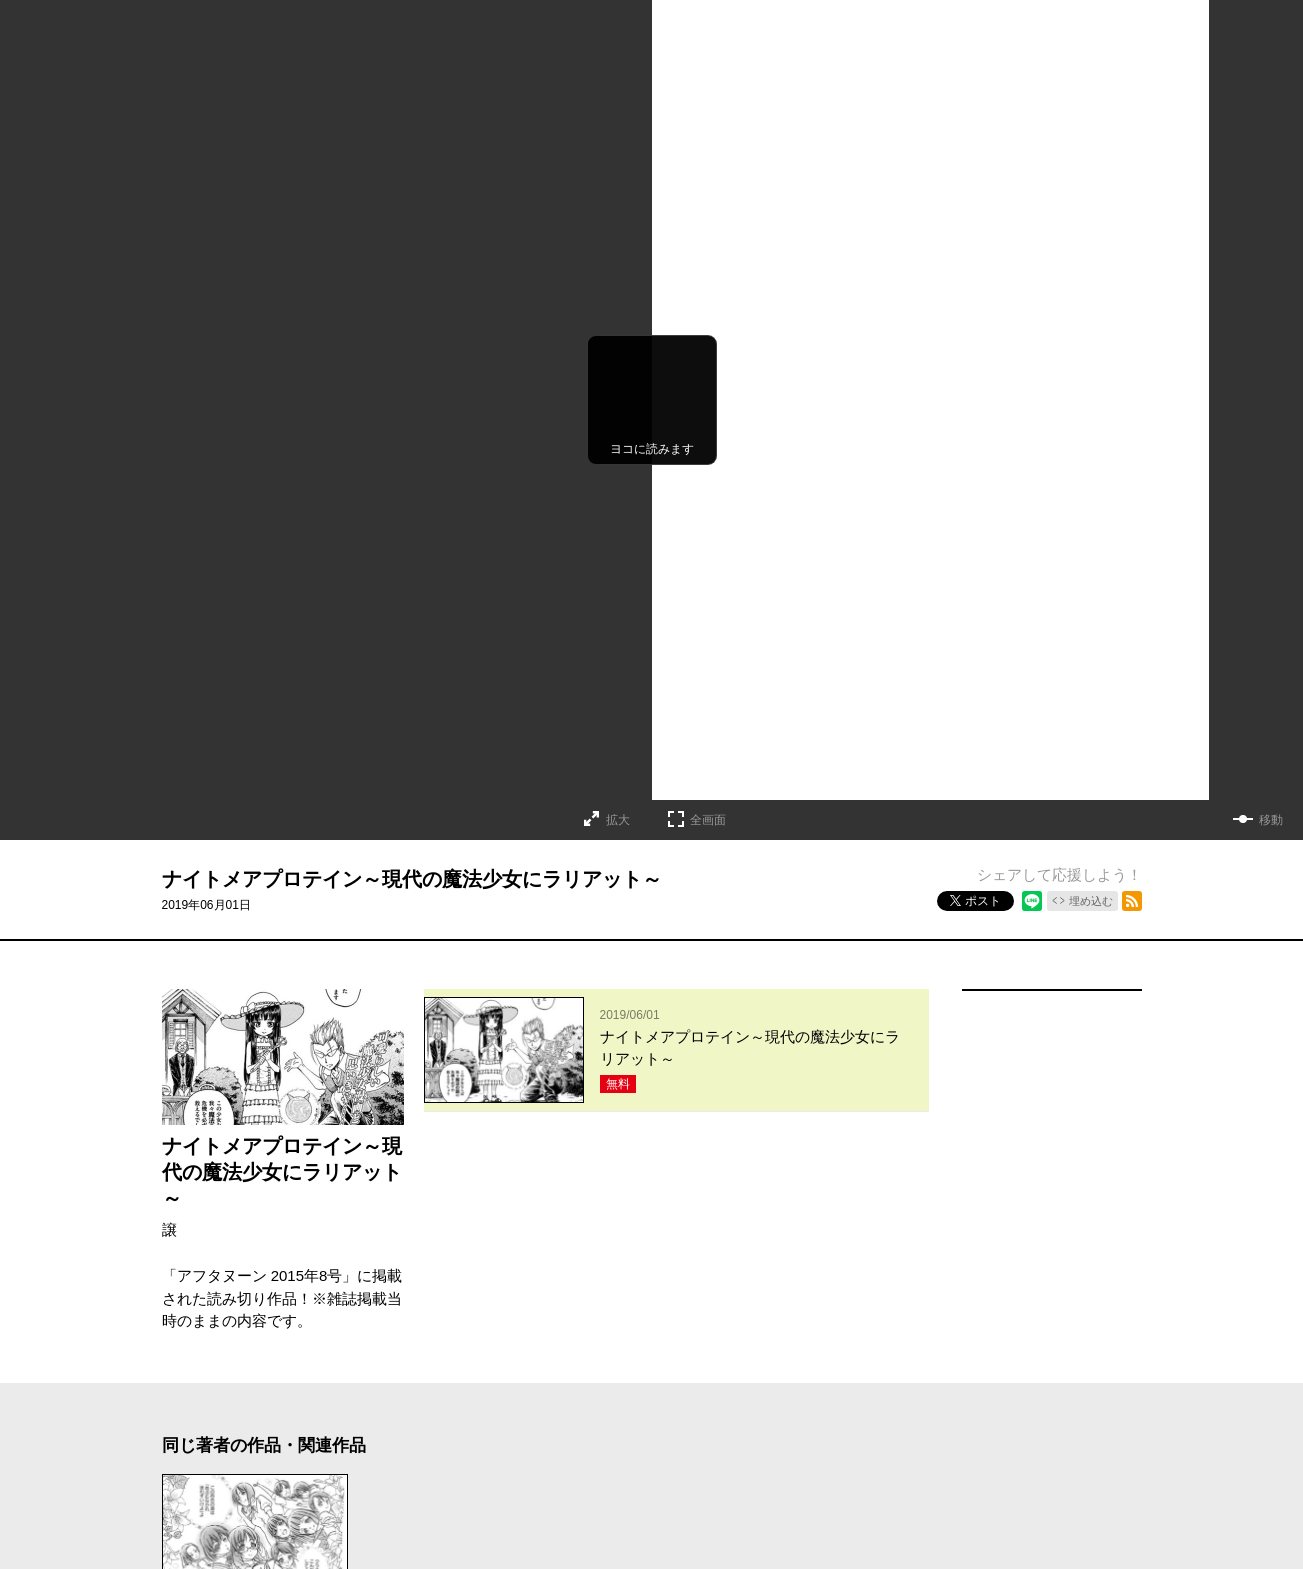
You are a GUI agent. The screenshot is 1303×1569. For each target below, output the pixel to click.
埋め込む (1091, 901)
